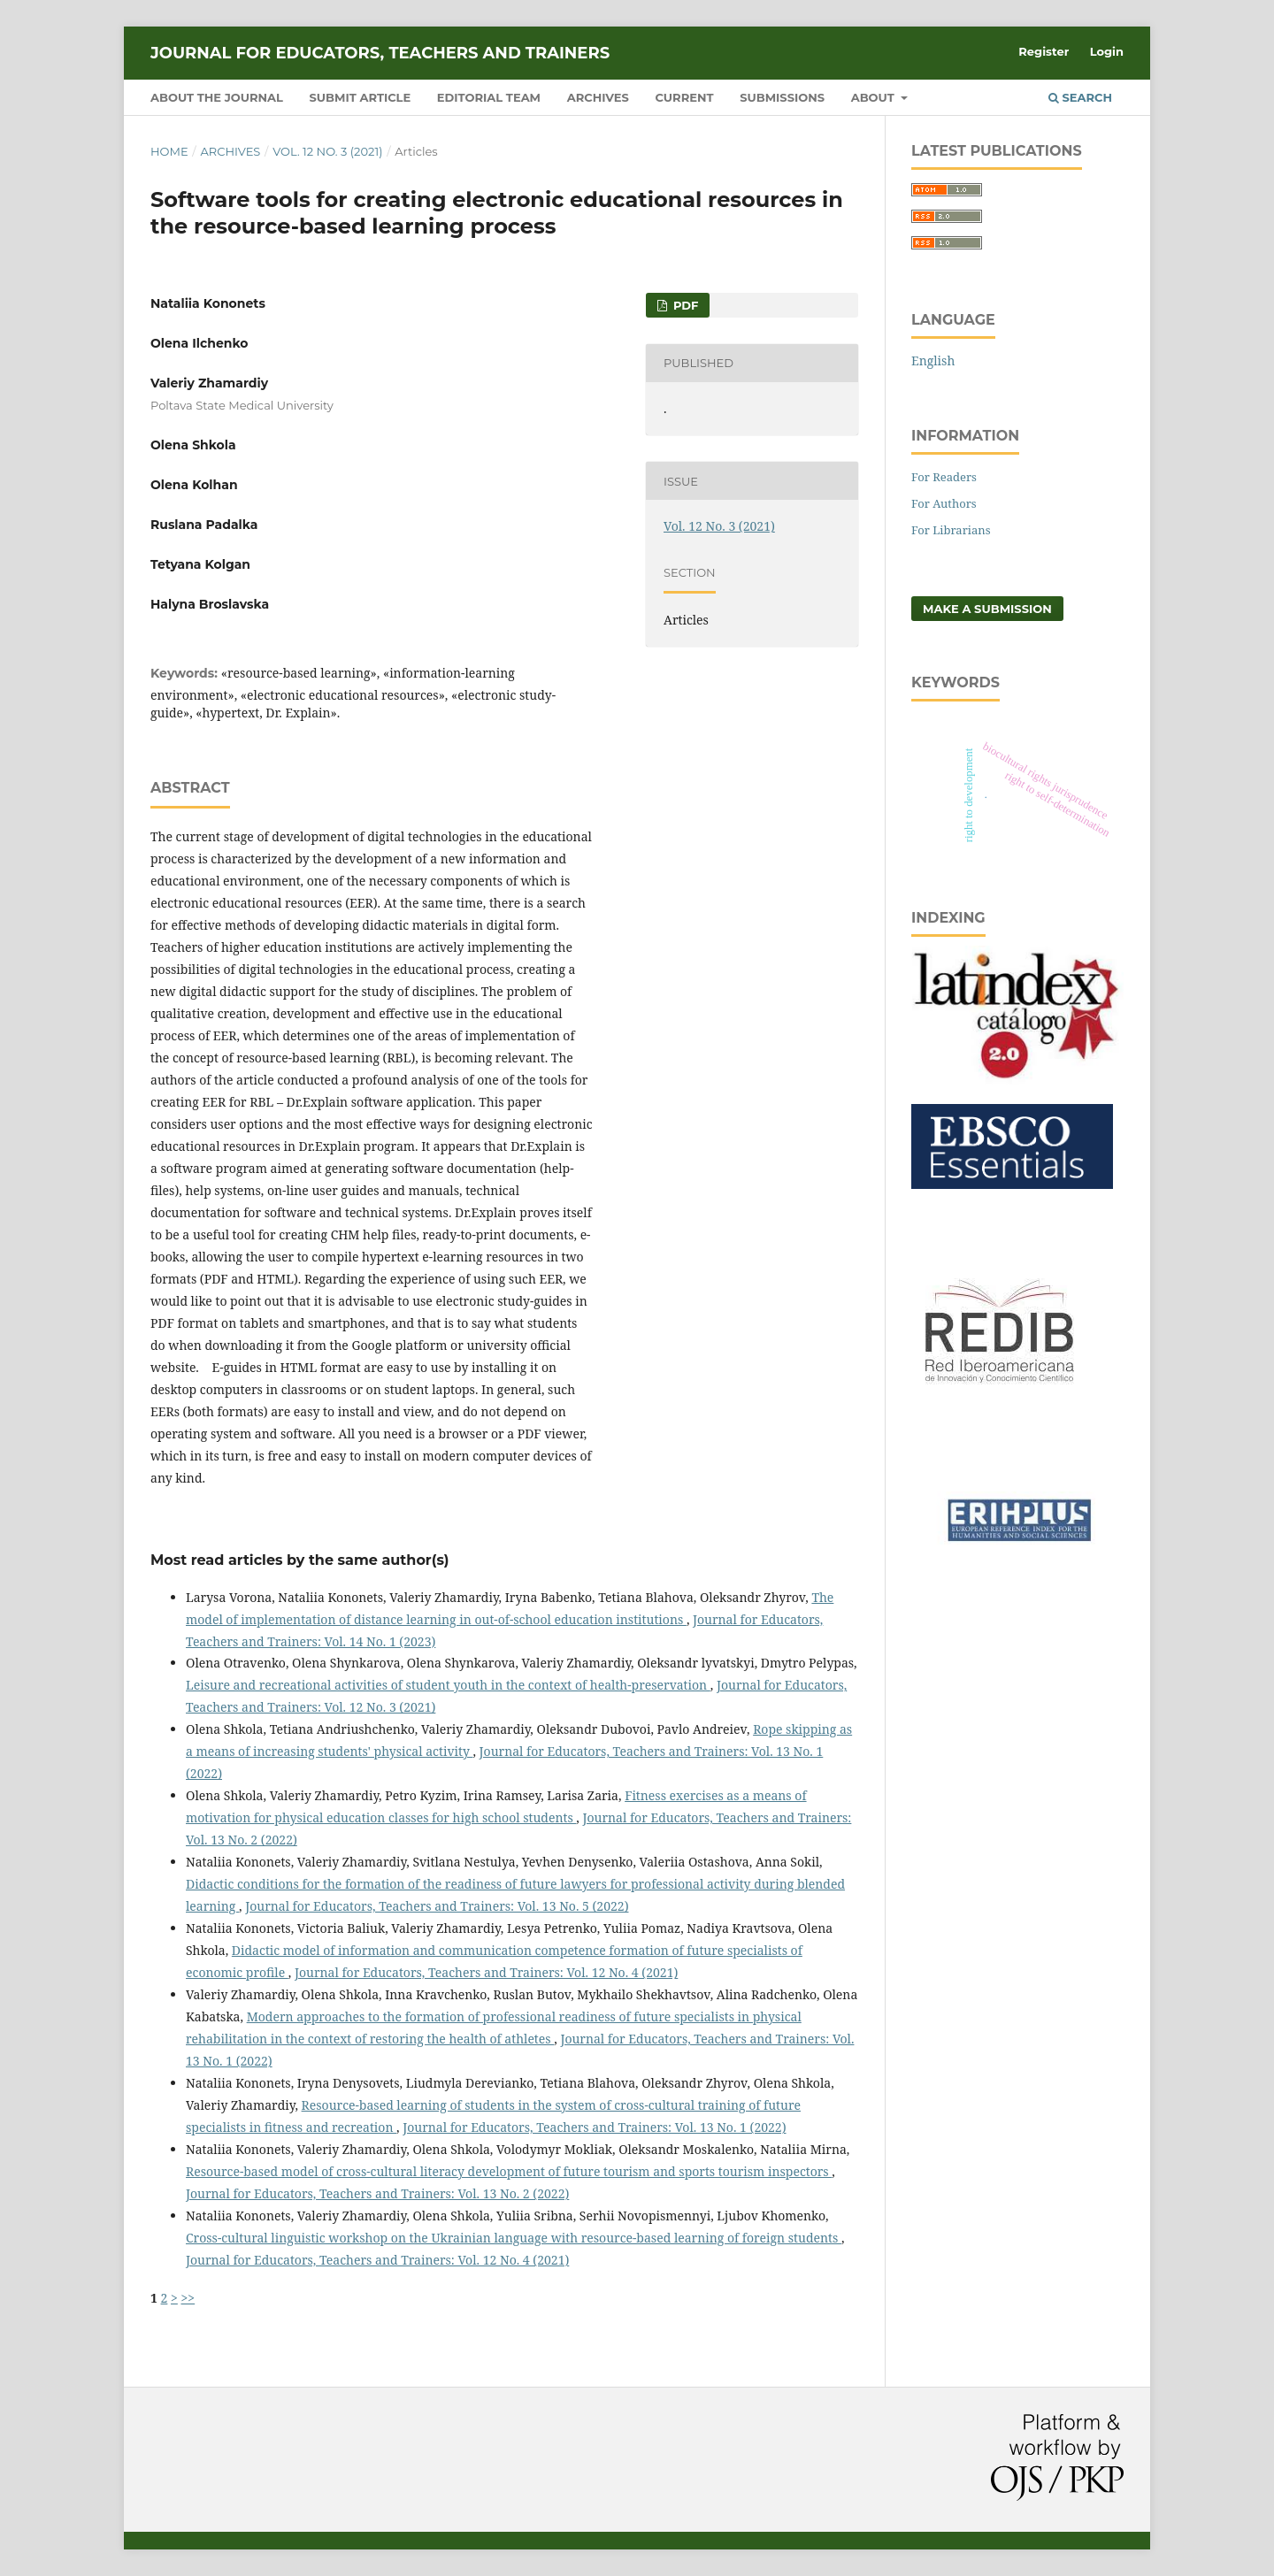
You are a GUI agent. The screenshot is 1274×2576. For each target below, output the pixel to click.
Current (684, 97)
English (933, 360)
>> (188, 2297)
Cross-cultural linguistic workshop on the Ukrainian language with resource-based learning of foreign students (513, 2237)
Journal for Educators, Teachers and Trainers (380, 53)
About (874, 97)
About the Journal (216, 97)
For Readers (944, 477)
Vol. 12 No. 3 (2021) (327, 151)
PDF (684, 305)
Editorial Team (489, 97)
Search (1080, 97)
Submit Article (360, 97)
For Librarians (951, 530)
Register (1043, 51)
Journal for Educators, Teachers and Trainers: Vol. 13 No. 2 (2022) (377, 2193)
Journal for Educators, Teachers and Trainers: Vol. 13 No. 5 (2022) (436, 1906)
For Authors (944, 503)
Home (169, 151)
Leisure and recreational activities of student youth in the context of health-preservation (448, 1684)
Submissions (782, 97)
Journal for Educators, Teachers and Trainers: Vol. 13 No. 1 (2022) (594, 2127)
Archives (598, 97)
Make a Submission (987, 609)
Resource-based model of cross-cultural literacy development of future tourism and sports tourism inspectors (509, 2171)
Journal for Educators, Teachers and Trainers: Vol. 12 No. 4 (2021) (486, 1972)
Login (1107, 51)
